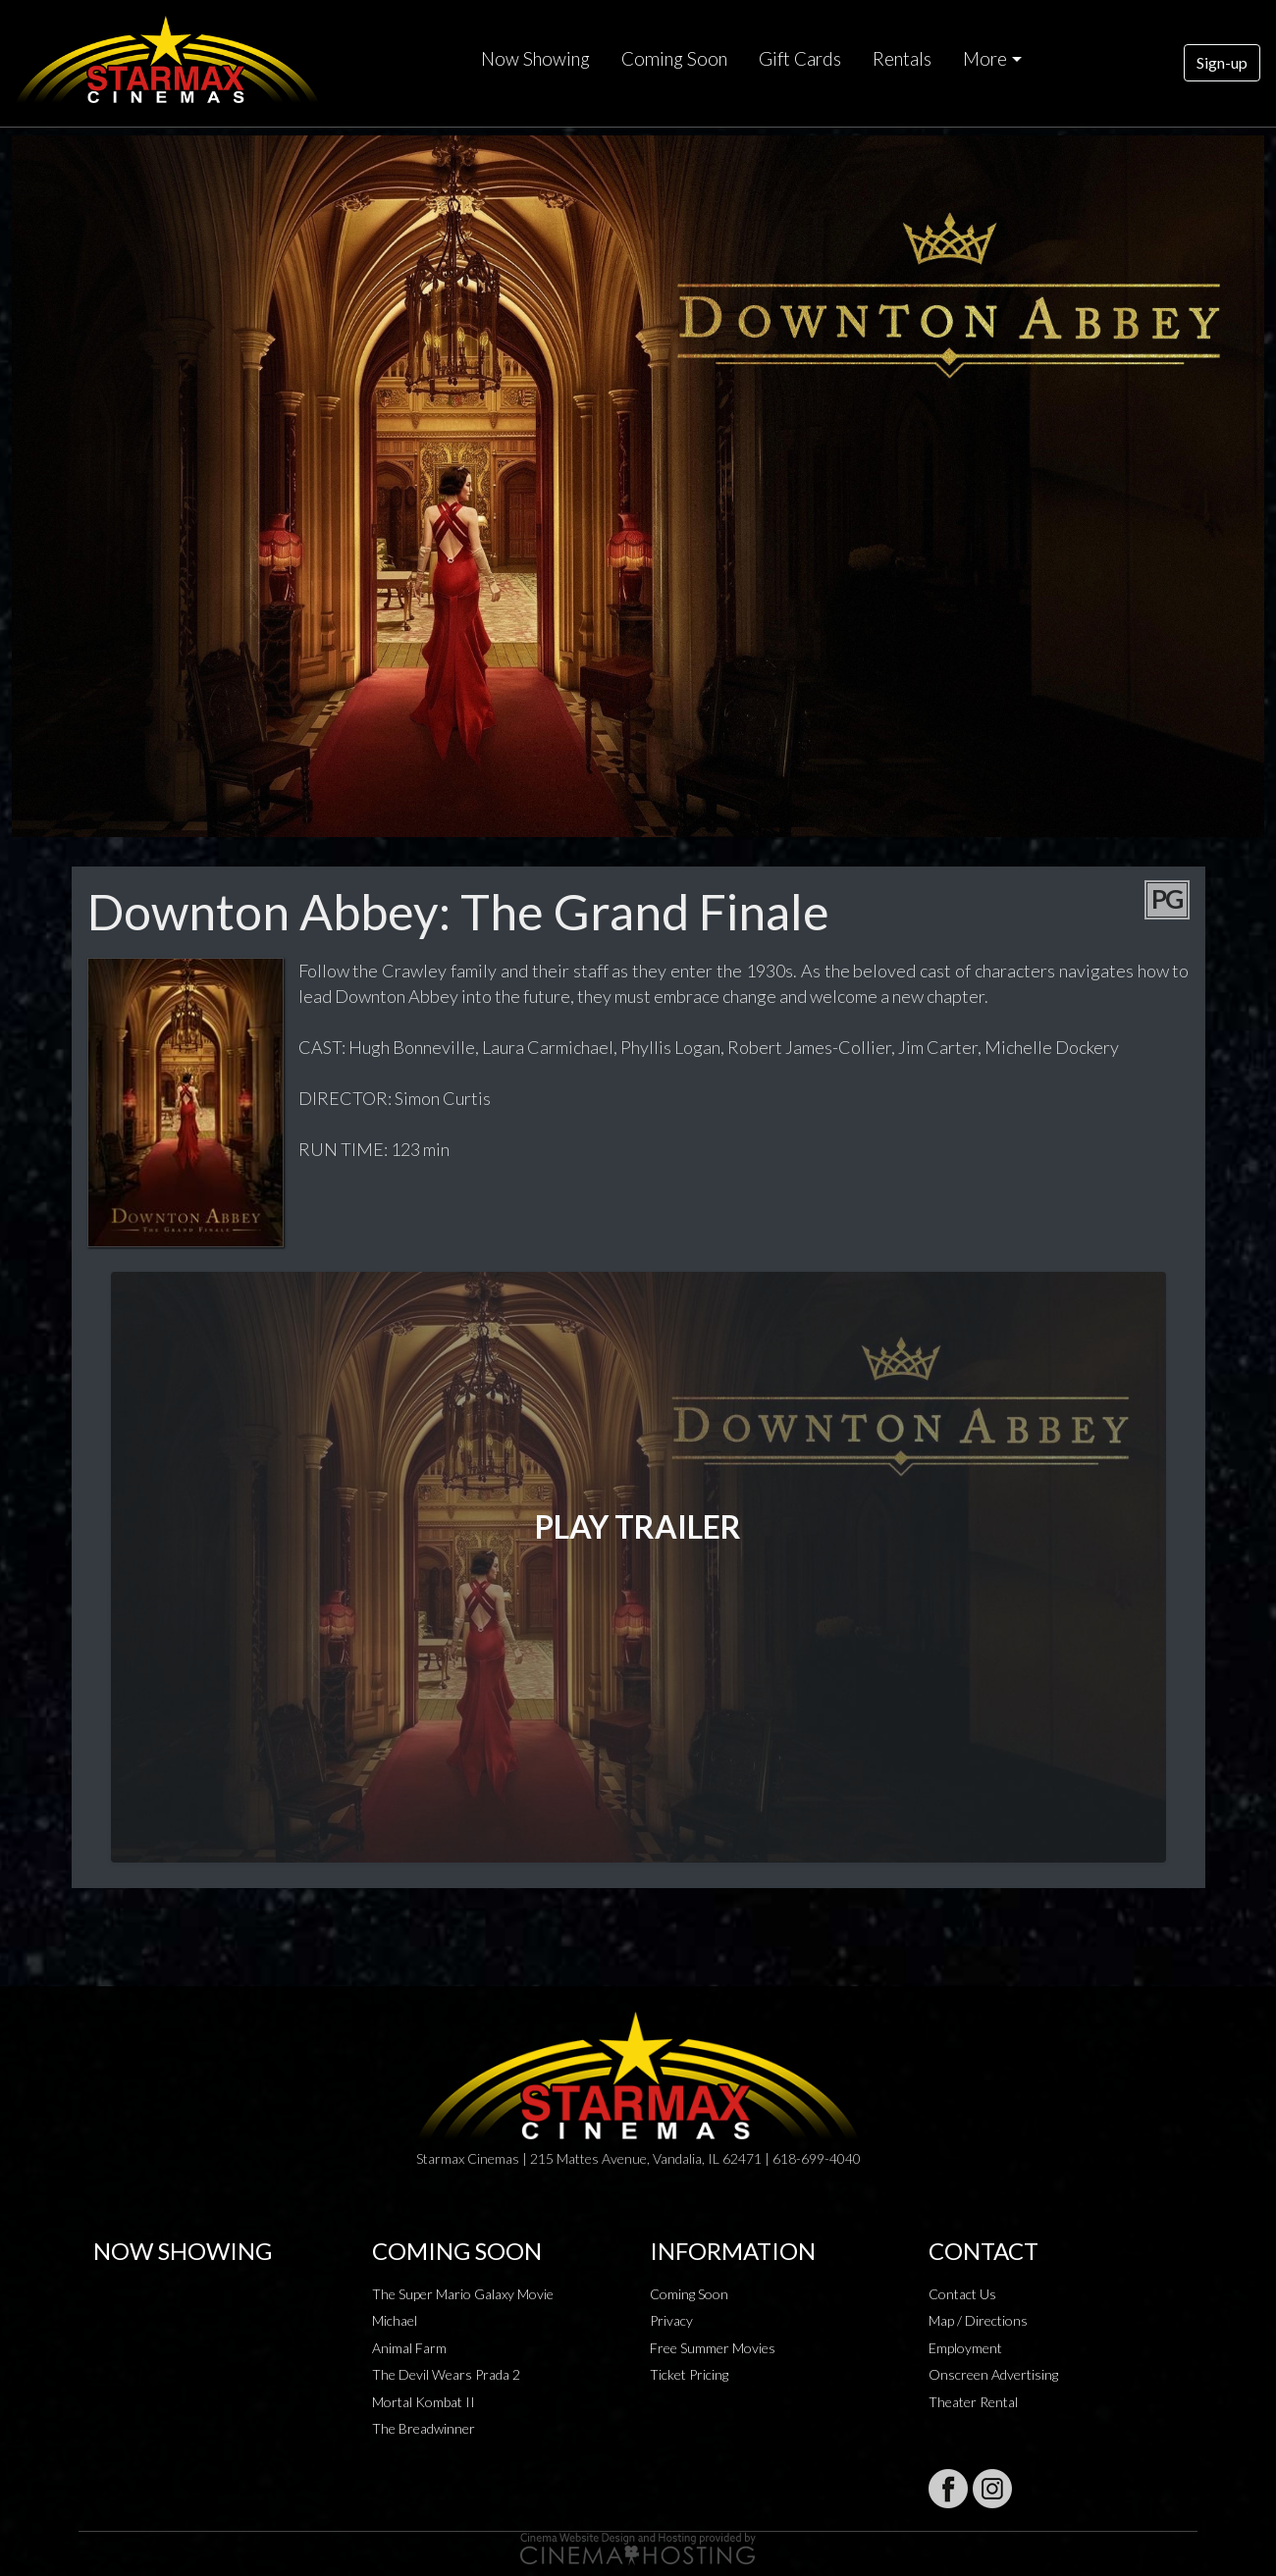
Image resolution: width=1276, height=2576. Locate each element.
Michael (394, 2320)
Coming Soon (674, 59)
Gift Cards (800, 59)
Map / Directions (978, 2320)
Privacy (671, 2320)
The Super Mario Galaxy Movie (463, 2294)
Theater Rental (973, 2401)
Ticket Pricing (689, 2374)
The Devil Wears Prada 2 (446, 2374)
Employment (965, 2347)
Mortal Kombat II (423, 2401)
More (985, 59)
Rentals (902, 59)
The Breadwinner (423, 2428)
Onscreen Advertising (993, 2374)
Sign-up (1222, 62)
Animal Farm (409, 2347)
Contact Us (962, 2294)
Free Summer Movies (712, 2347)
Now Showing (535, 59)
